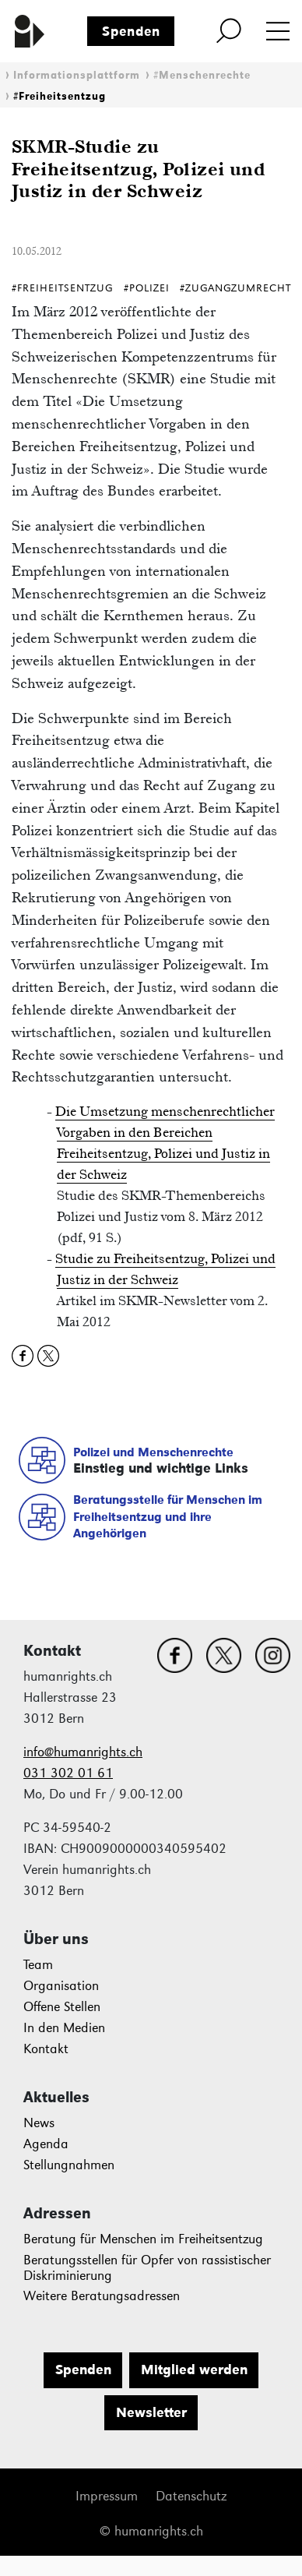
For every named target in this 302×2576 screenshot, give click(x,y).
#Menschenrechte (202, 75)
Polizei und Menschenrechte (153, 1452)
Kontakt (45, 2049)
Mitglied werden (194, 2369)
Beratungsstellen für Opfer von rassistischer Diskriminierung (147, 2268)
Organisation (61, 1986)
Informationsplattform (76, 75)
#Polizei (147, 288)
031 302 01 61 (68, 1773)
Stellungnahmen (68, 2165)
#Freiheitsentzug (59, 96)
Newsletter (151, 2412)
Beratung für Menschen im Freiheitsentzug (143, 2239)
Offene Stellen (61, 2007)
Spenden (131, 31)
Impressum (107, 2496)
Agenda (45, 2144)
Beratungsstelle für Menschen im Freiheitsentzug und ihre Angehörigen (167, 1516)
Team (38, 1965)
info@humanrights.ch (82, 1752)
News (38, 2123)
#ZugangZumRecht (235, 288)
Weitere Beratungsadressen (101, 2296)
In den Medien (64, 2028)
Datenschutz (191, 2496)
